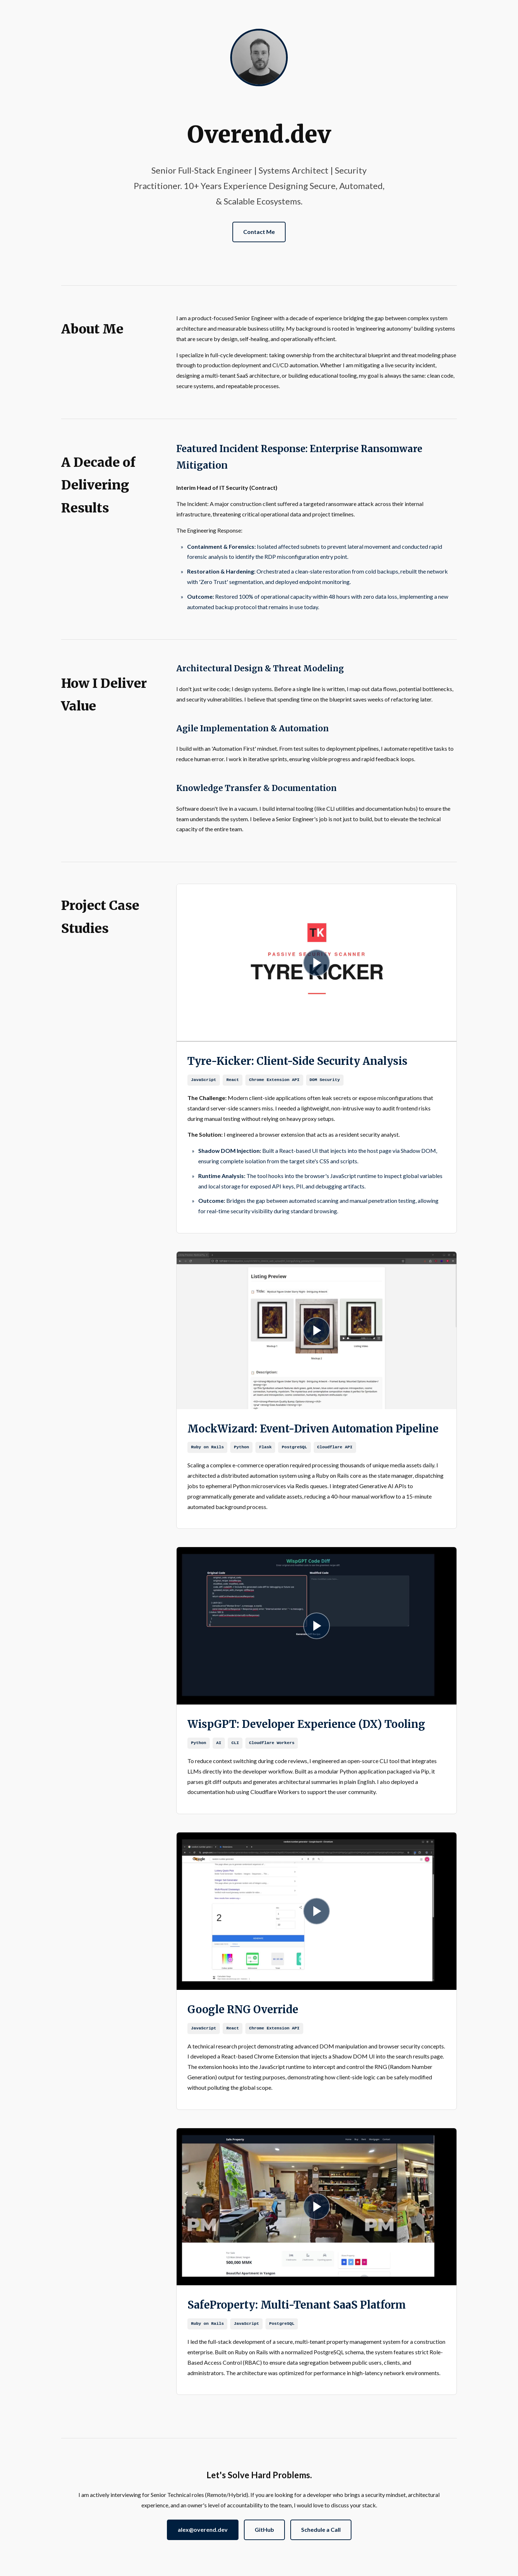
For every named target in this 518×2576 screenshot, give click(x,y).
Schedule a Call (321, 2529)
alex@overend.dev (203, 2529)
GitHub (264, 2529)
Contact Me (259, 231)
